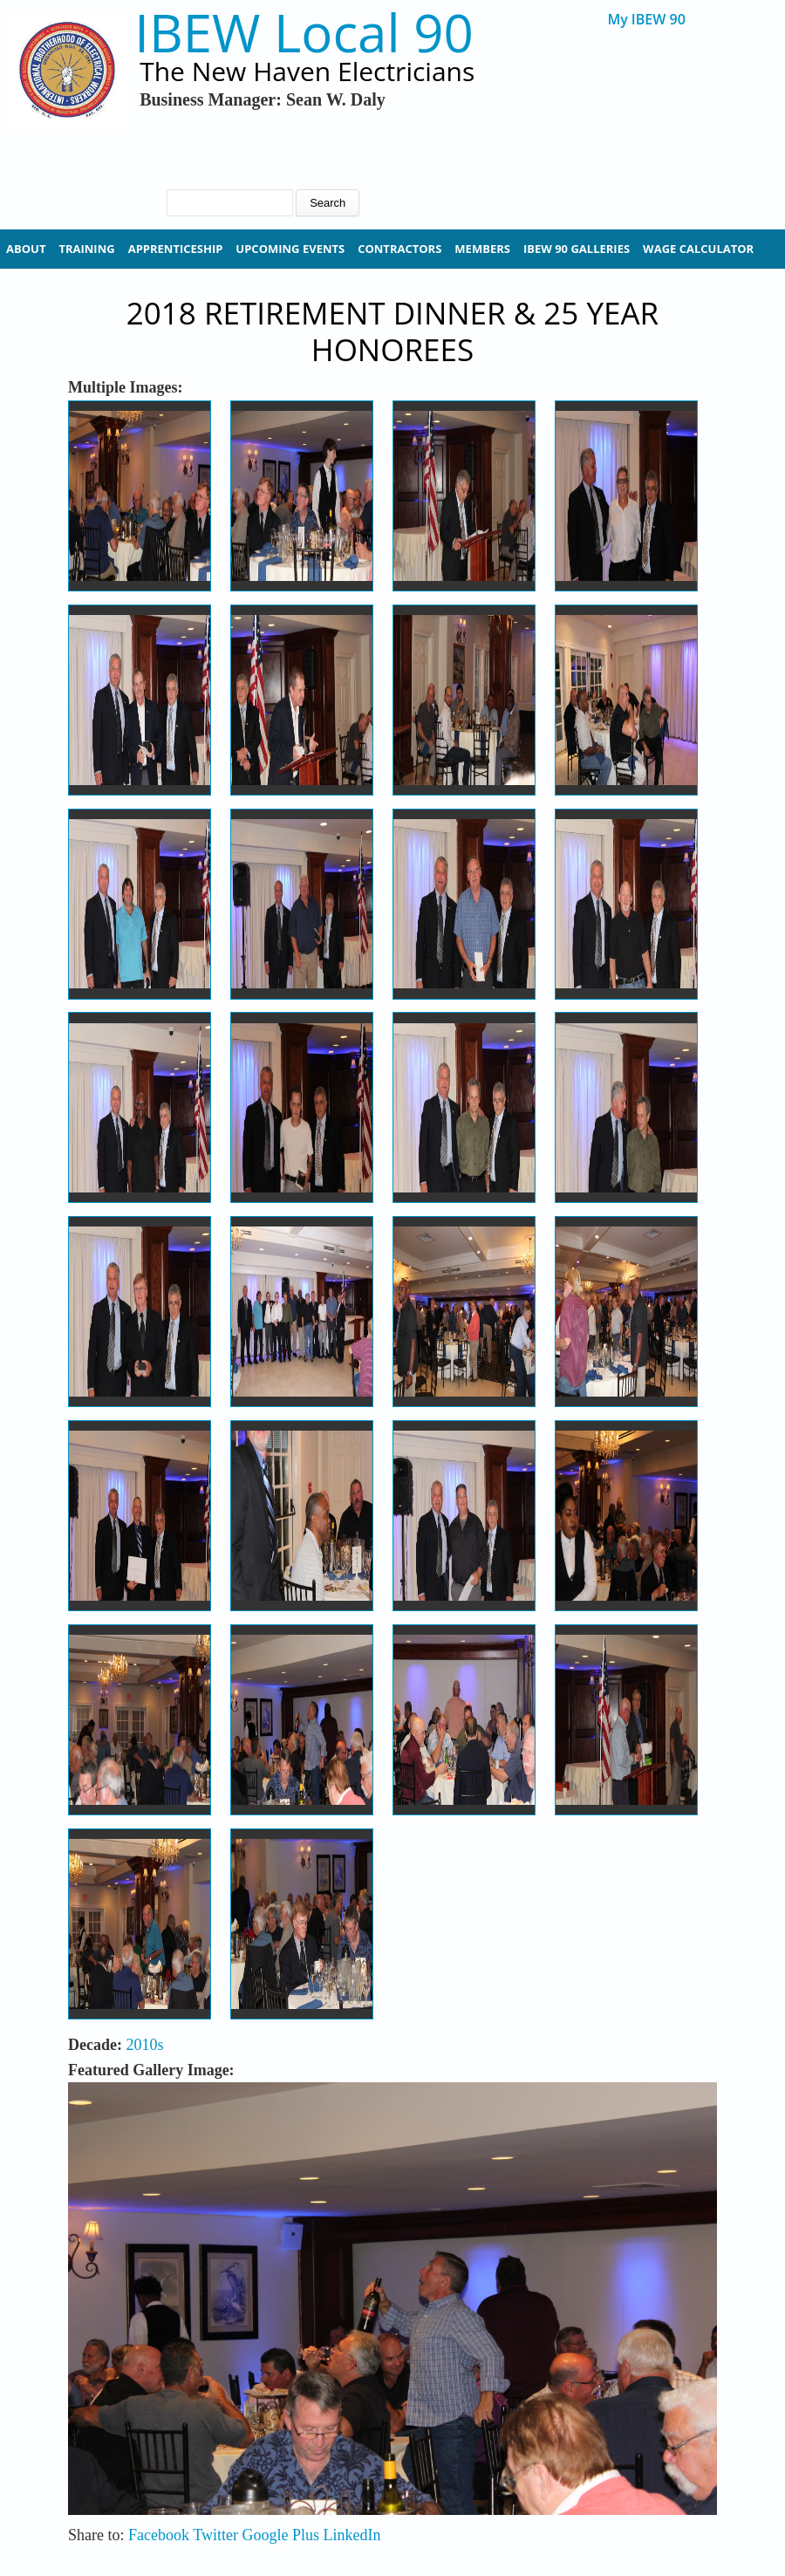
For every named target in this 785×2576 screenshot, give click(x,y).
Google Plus (280, 2535)
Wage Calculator (698, 248)
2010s (144, 2044)
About (25, 248)
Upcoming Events (290, 248)
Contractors (399, 248)
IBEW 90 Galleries (576, 248)
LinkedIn (351, 2535)
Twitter (215, 2535)
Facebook (158, 2535)
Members (482, 248)
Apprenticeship (175, 248)
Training (86, 248)
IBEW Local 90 (304, 33)
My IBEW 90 (646, 19)
